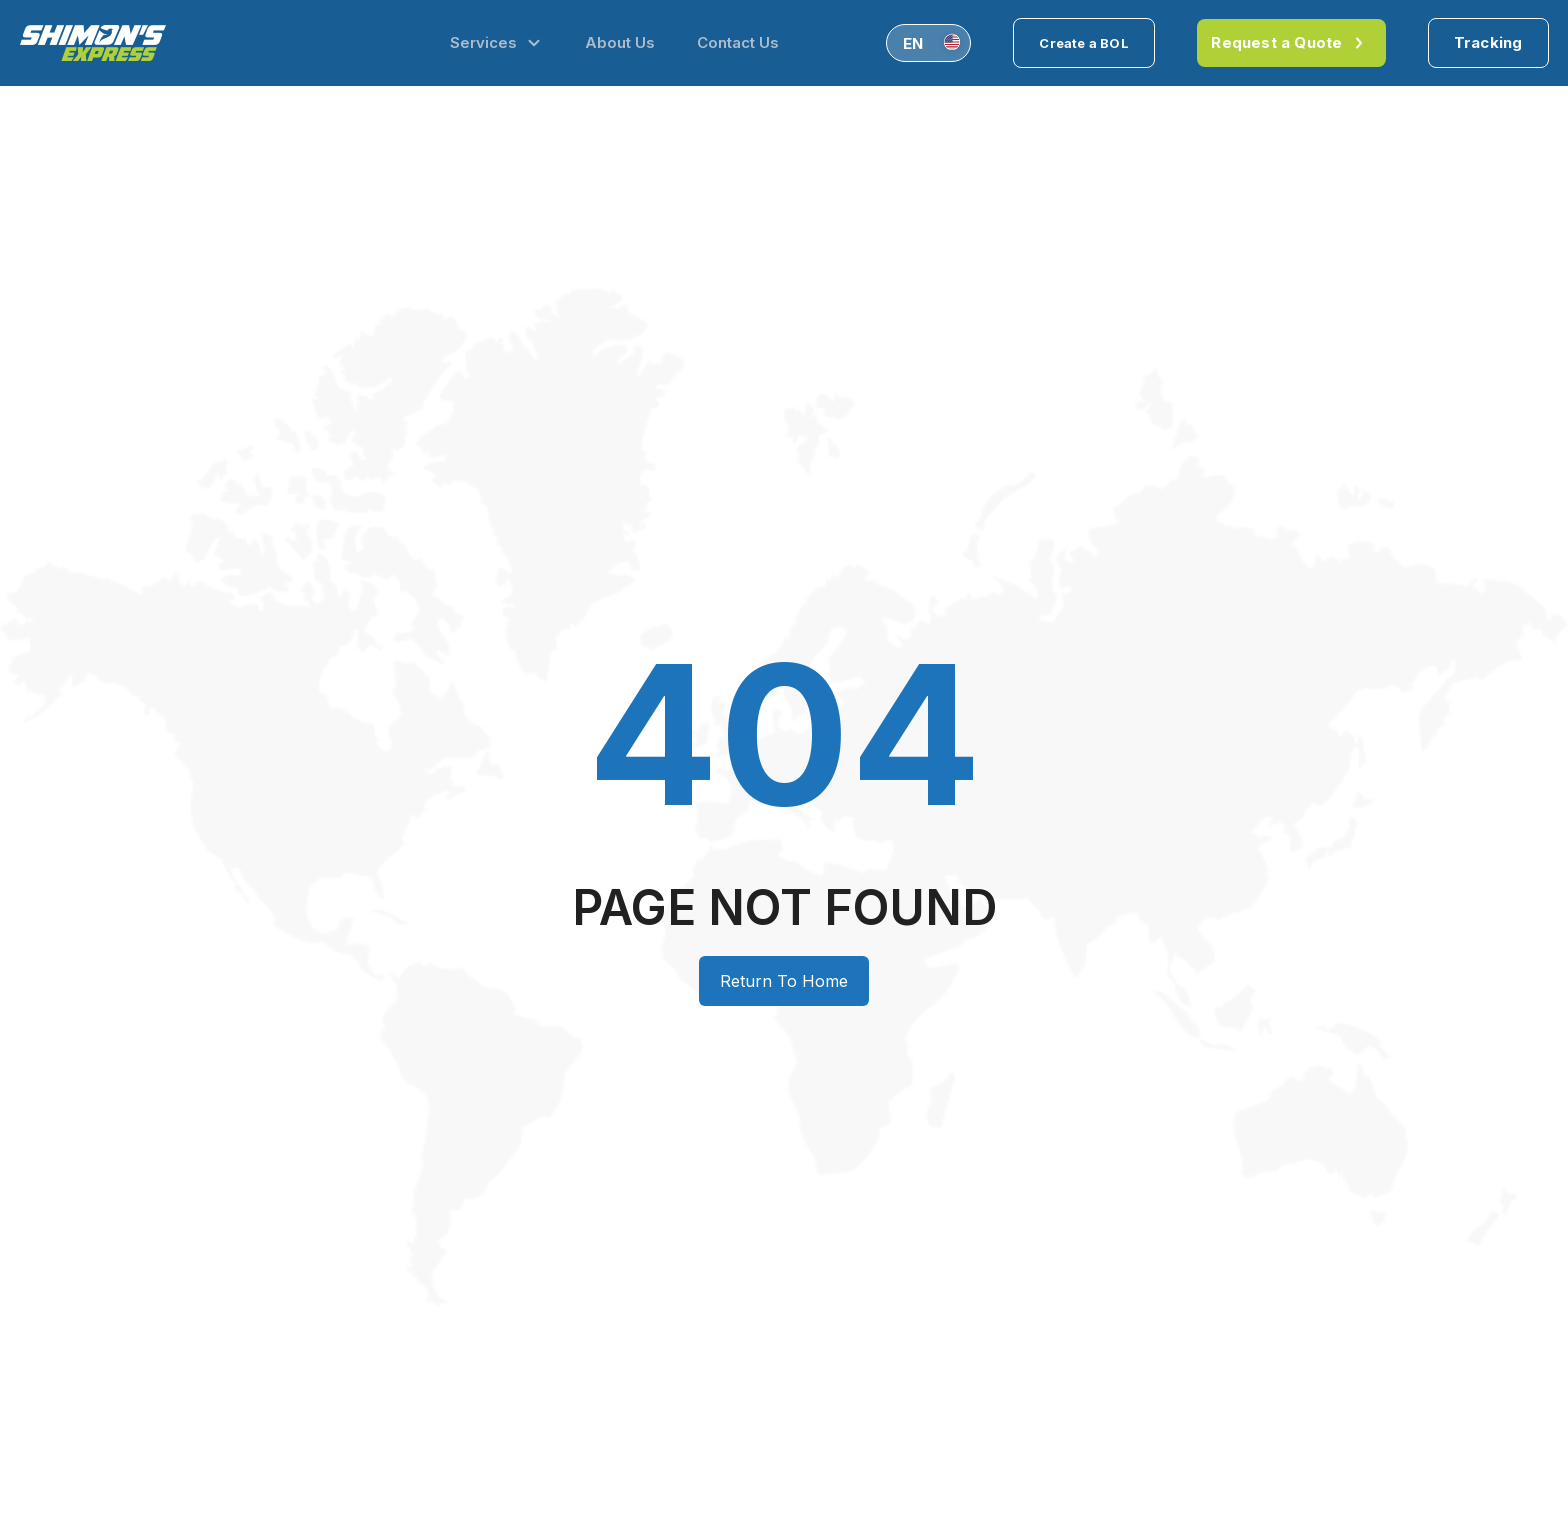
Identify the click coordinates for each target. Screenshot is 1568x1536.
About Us (620, 42)
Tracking (1488, 42)
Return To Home (784, 981)
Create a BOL (1083, 43)
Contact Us (738, 42)
